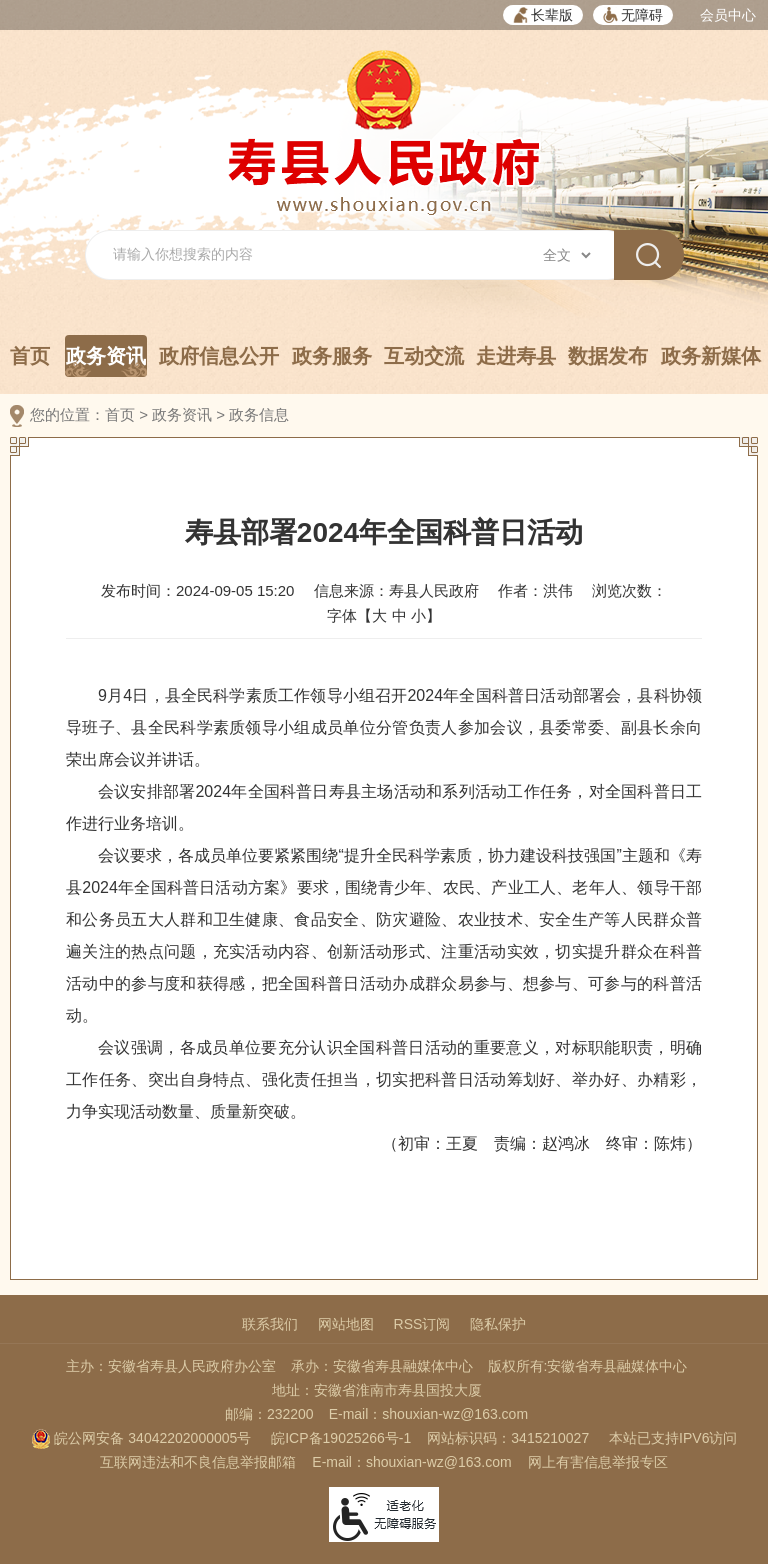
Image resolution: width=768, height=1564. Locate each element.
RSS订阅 (422, 1324)
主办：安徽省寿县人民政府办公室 (171, 1366)
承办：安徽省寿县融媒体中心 (382, 1366)
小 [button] (418, 615)
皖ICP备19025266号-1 (341, 1438)
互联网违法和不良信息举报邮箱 (198, 1462)
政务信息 (259, 414)
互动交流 (424, 356)
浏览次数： (629, 590)
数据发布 (608, 356)
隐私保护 (498, 1324)
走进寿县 (516, 356)
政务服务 (332, 356)
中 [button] (399, 615)
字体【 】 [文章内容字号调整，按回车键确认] (383, 615)
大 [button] (379, 615)
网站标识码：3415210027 (508, 1438)
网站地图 (346, 1324)
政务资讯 (106, 361)
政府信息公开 (219, 356)
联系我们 (270, 1324)
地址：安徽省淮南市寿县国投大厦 (377, 1390)
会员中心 (728, 15)
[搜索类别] (566, 255)
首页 (30, 356)
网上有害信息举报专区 (598, 1462)
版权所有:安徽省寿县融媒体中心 (588, 1366)
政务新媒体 (711, 356)
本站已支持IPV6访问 (673, 1438)
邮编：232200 (269, 1414)
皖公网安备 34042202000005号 (141, 1438)
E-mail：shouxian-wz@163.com (428, 1414)
